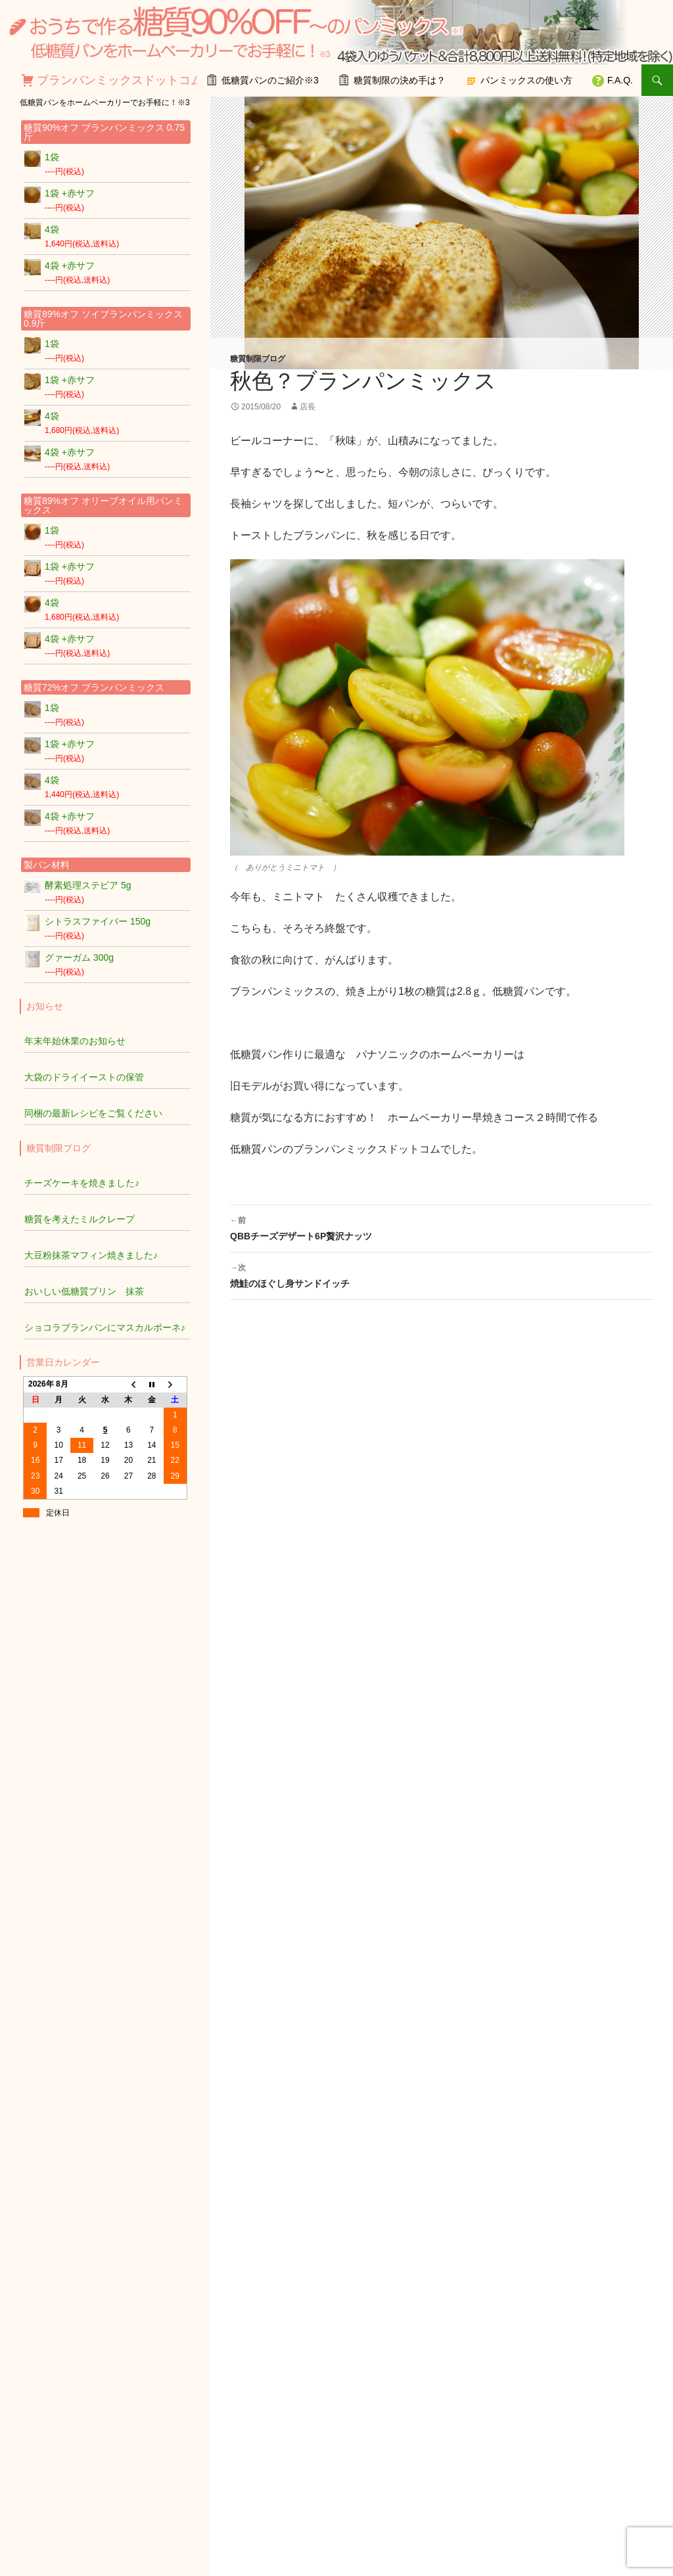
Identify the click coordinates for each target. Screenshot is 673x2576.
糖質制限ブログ (257, 358)
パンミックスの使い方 (526, 80)
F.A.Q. (620, 80)
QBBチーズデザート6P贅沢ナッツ (441, 1226)
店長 (307, 406)
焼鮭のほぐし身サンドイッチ (441, 1274)
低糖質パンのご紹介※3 (270, 80)
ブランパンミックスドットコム (119, 80)
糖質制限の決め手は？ (400, 80)
